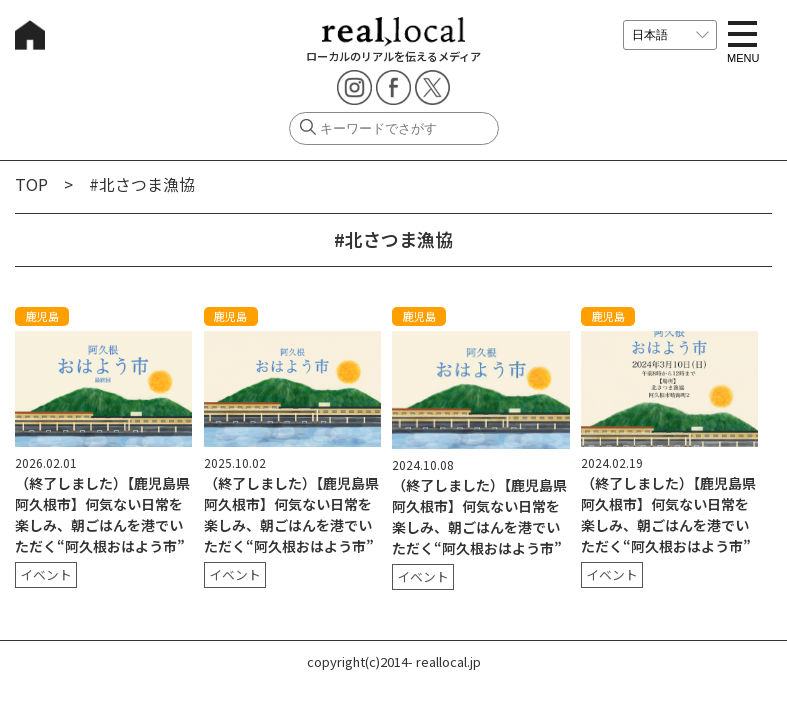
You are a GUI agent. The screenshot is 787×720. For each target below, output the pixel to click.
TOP (31, 184)
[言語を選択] (670, 35)
